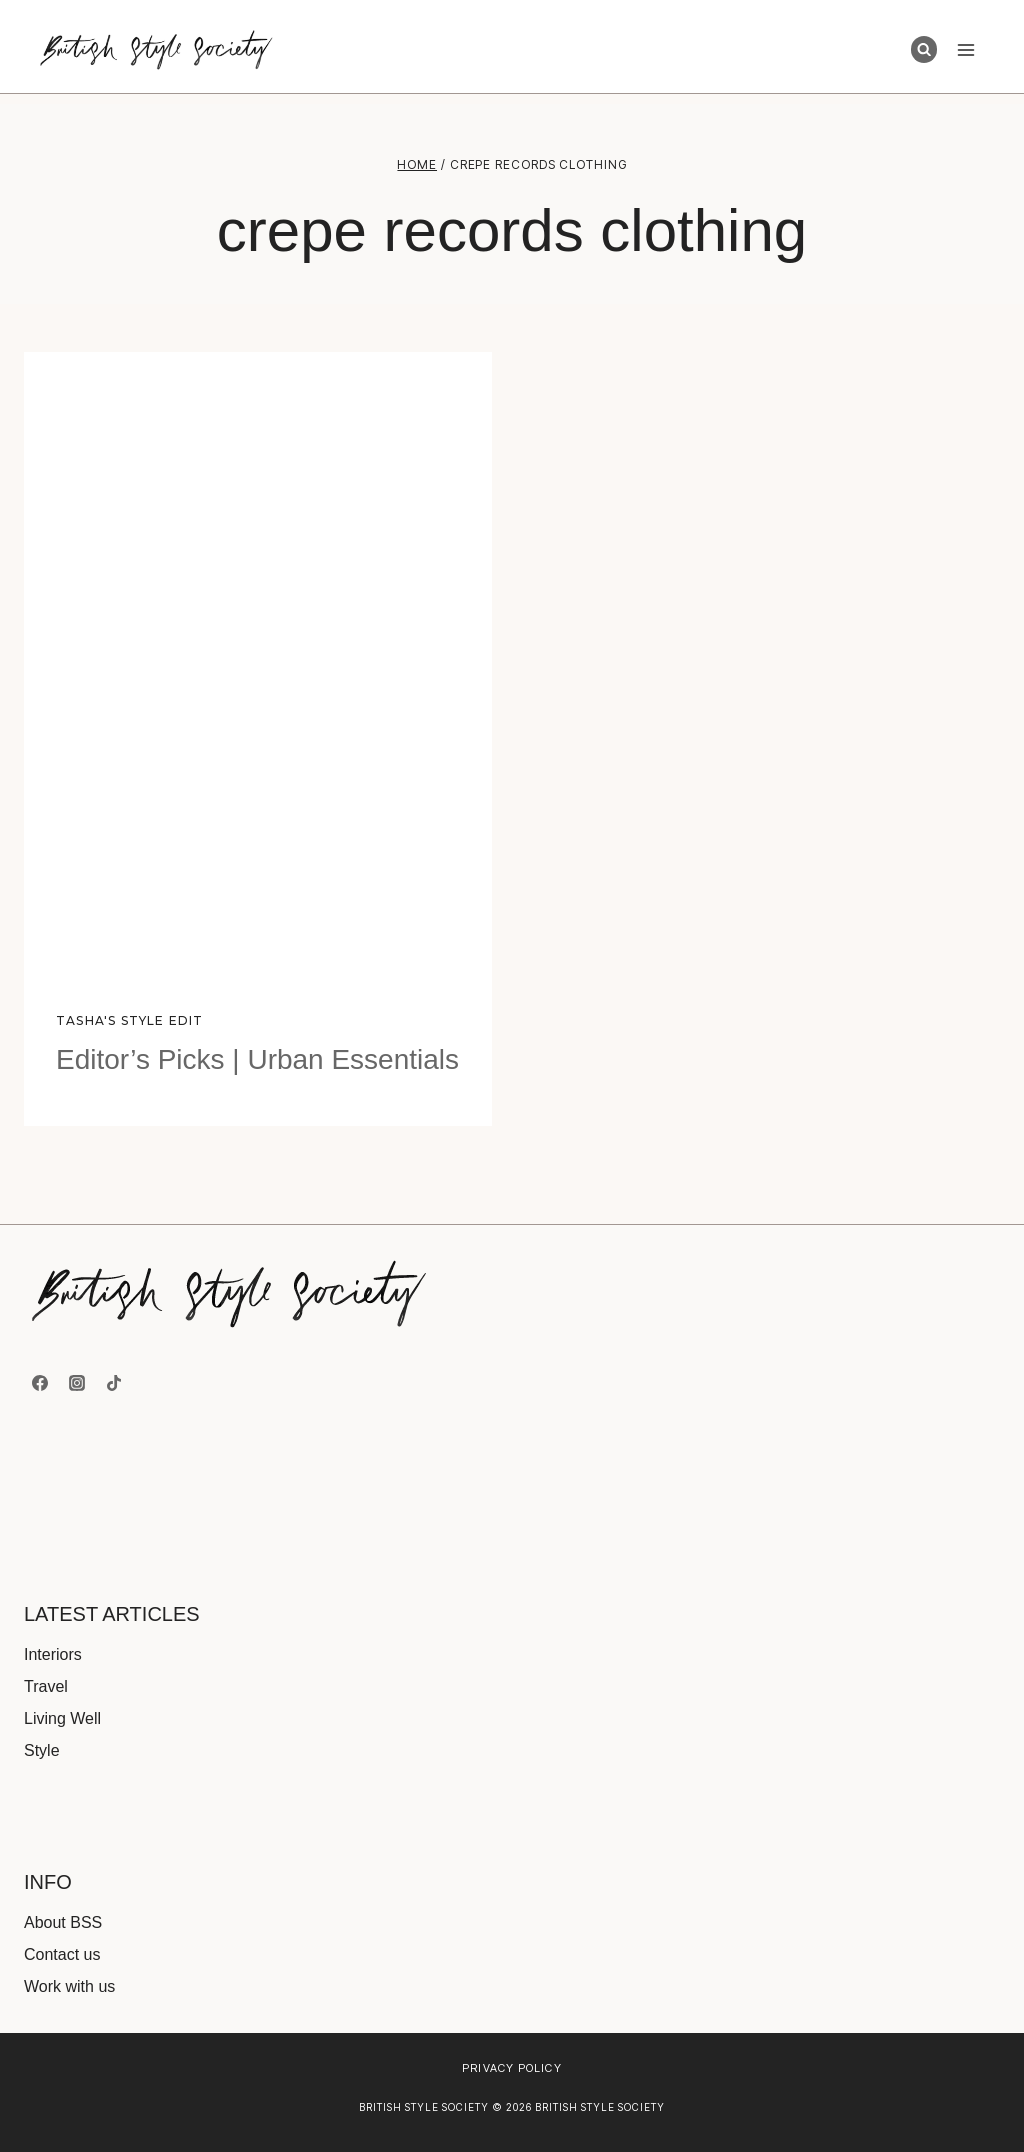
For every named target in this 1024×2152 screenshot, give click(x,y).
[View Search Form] (924, 49)
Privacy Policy (511, 2068)
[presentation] (258, 663)
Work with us (69, 1986)
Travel (46, 1686)
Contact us (62, 1954)
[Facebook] (40, 1383)
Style (42, 1750)
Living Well (62, 1718)
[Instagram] (77, 1383)
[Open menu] (965, 49)
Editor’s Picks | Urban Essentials (257, 1059)
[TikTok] (114, 1383)
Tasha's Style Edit (130, 1020)
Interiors (53, 1654)
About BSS (63, 1922)
